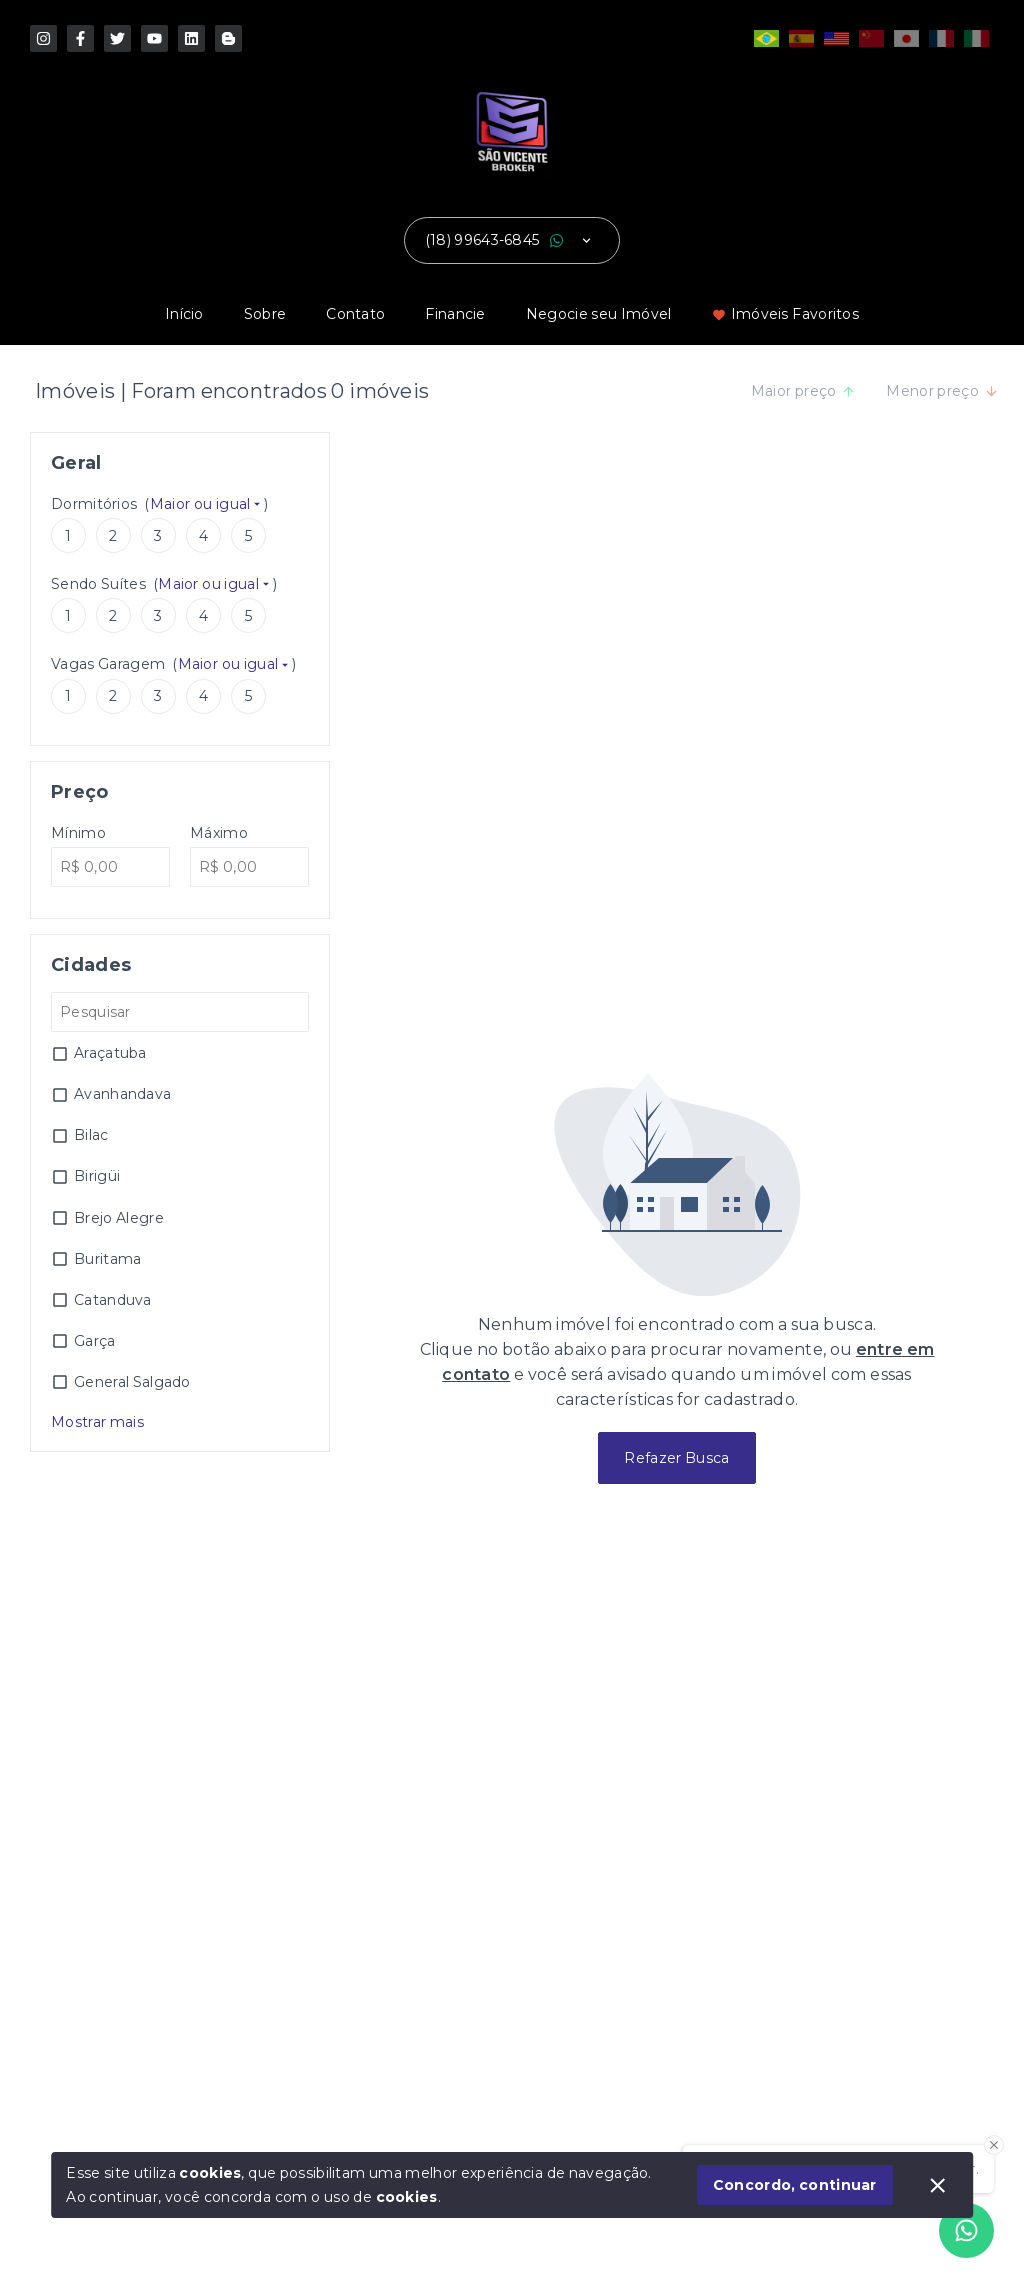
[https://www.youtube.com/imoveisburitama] (154, 38)
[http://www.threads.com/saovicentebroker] (228, 38)
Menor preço (942, 391)
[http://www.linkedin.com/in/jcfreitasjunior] (191, 38)
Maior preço (804, 391)
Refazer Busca (676, 1458)
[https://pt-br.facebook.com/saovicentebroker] (80, 38)
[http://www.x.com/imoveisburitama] (117, 38)
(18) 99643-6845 (482, 240)
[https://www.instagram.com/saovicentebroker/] (43, 38)
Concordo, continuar (795, 2185)
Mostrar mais (97, 1422)
